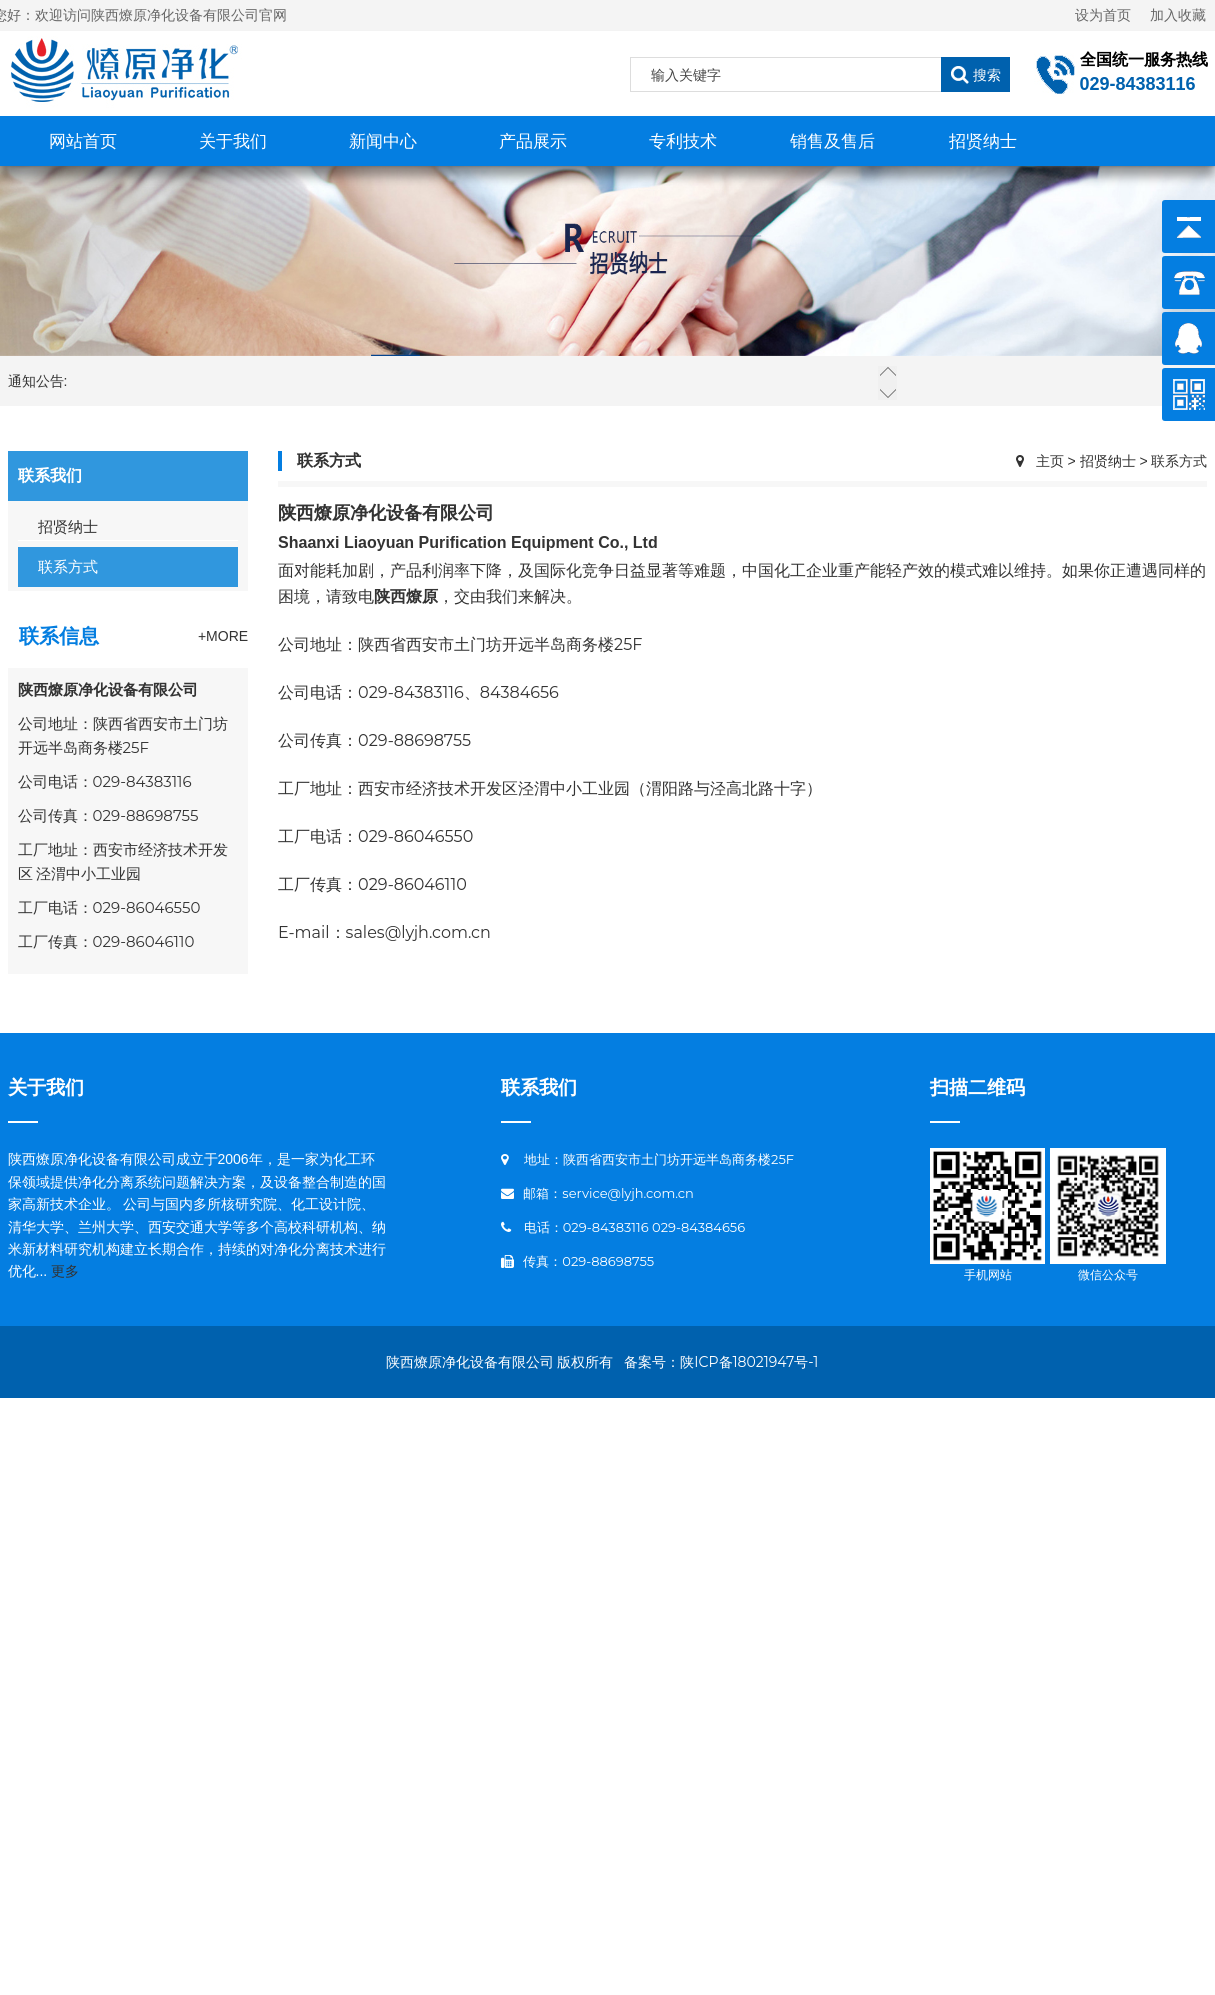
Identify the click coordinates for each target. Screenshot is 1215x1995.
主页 (1050, 461)
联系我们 (539, 1087)
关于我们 (233, 141)
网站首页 (83, 141)
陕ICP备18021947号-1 (749, 1362)
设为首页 (1103, 15)
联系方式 (68, 566)
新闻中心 (383, 141)
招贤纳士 (983, 141)
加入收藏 (1171, 15)
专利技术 (683, 141)
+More (223, 636)
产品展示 (533, 141)
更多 (65, 1271)
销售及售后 (832, 141)
